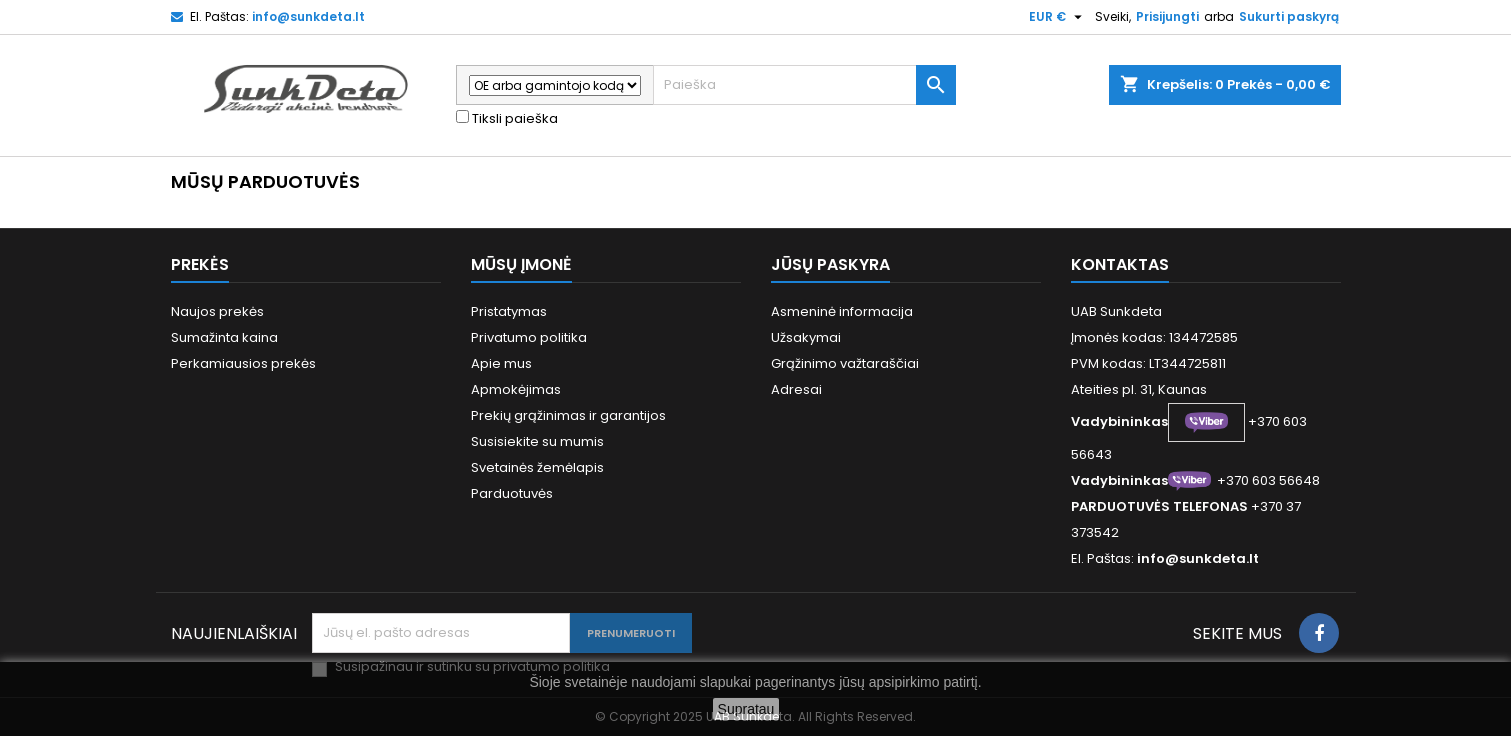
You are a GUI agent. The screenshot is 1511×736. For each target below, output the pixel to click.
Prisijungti (1167, 16)
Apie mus (501, 363)
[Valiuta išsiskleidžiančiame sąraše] (1058, 17)
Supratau (746, 709)
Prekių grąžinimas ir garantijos (568, 415)
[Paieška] (804, 85)
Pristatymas (509, 311)
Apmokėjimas (516, 389)
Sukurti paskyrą (1289, 16)
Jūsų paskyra (830, 264)
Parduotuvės (512, 493)
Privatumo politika (529, 337)
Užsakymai (806, 337)
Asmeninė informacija (842, 311)
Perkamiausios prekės (243, 363)
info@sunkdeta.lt (308, 16)
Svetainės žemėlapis (537, 467)
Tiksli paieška (507, 119)
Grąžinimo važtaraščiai (845, 363)
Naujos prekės (217, 311)
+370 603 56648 (1268, 480)
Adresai (796, 389)
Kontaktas (1120, 264)
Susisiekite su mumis (537, 441)
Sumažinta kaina (224, 337)
